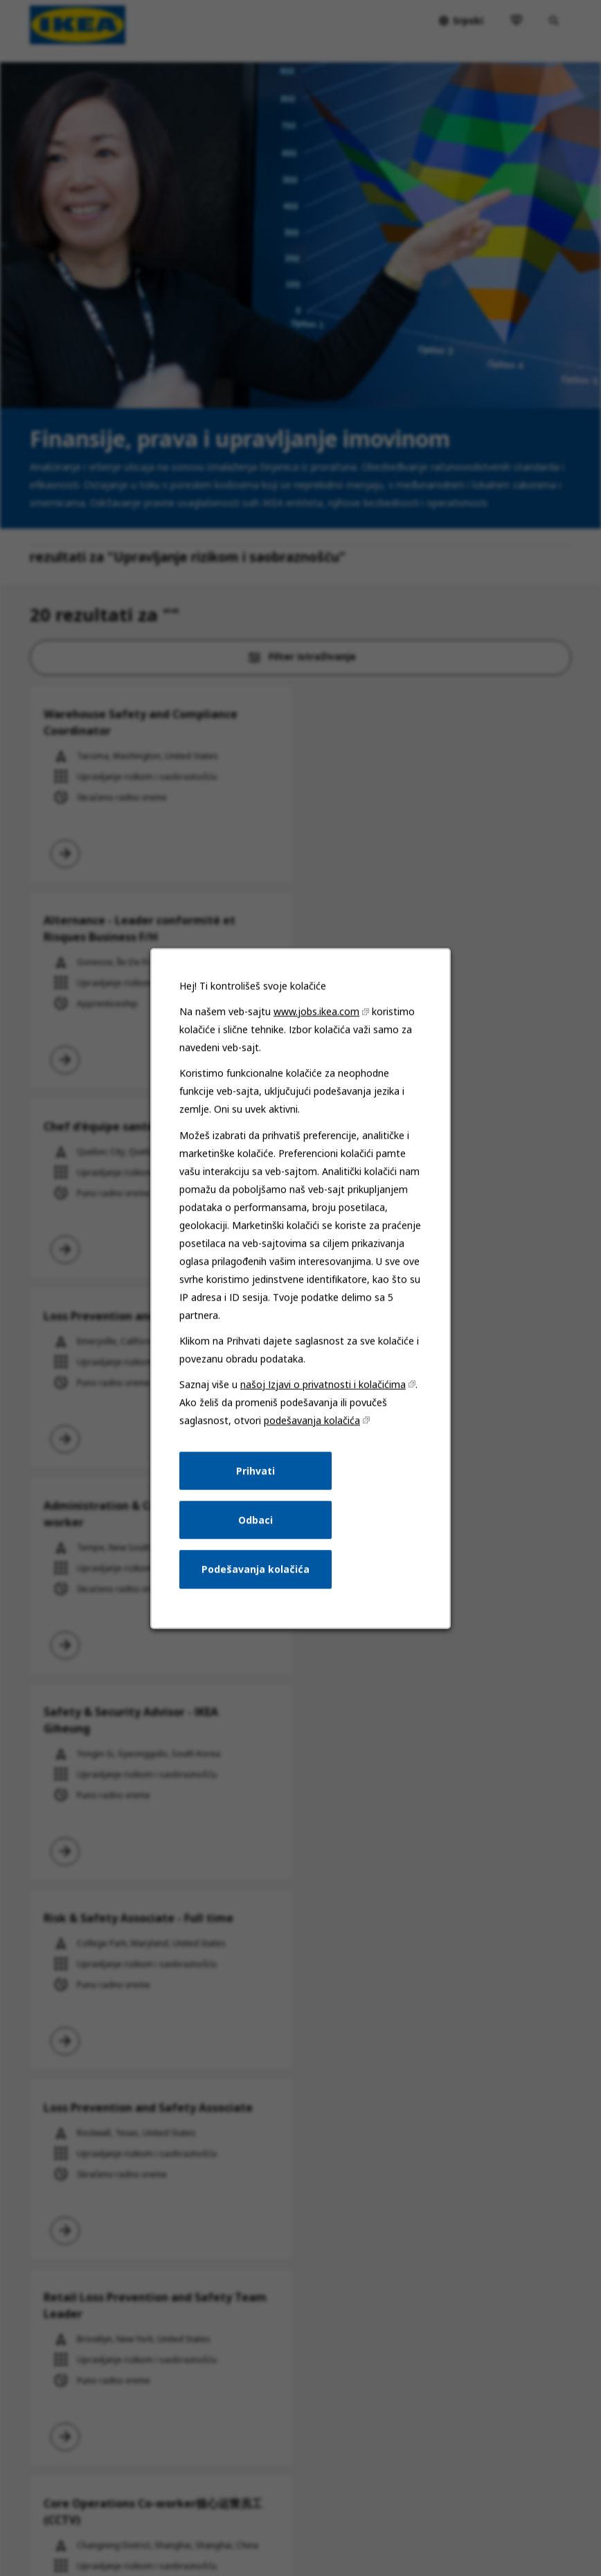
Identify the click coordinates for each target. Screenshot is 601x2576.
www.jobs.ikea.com (316, 1011)
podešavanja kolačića (312, 1420)
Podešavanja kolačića (255, 1568)
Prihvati (255, 1470)
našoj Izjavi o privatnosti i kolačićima (323, 1384)
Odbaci (255, 1519)
